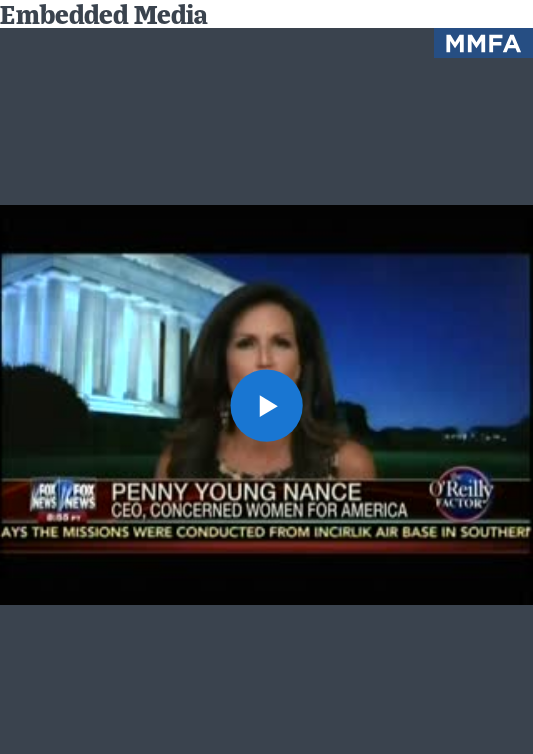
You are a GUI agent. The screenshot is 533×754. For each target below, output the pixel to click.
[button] (266, 405)
